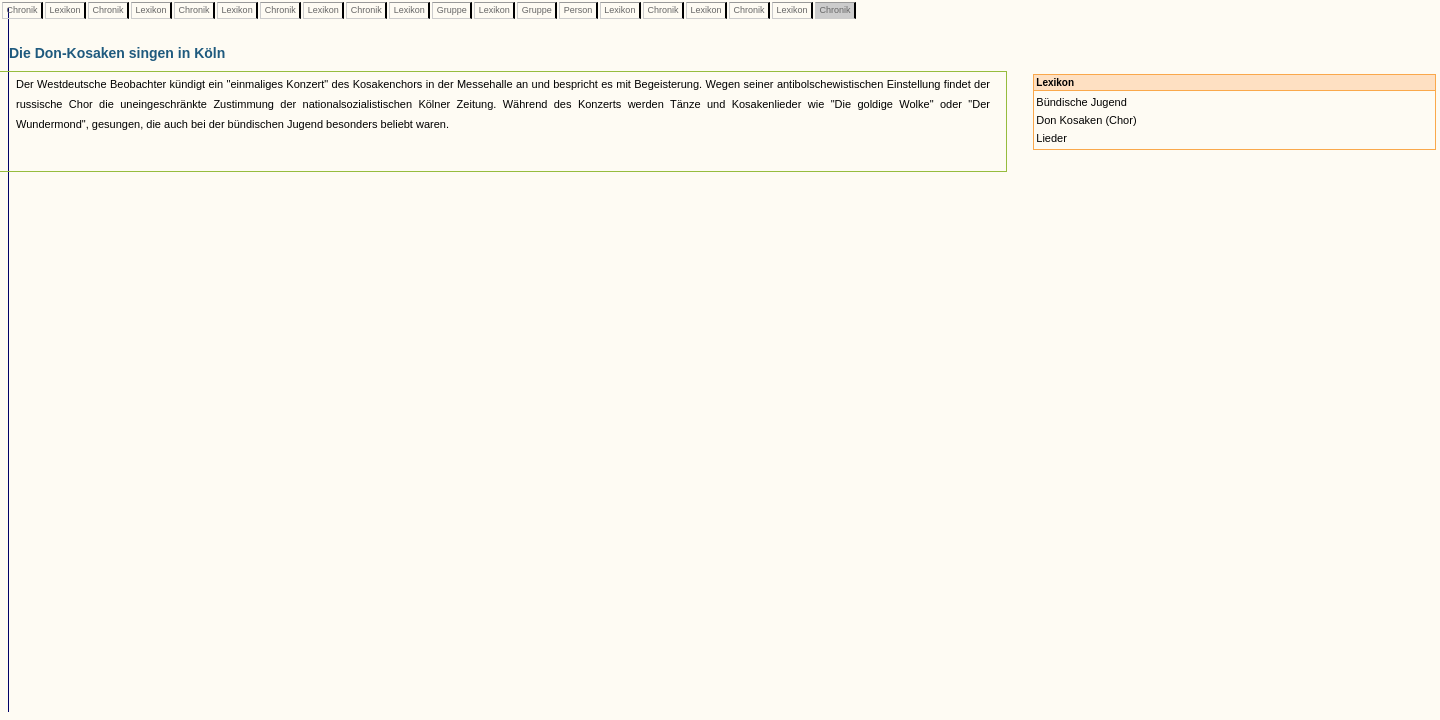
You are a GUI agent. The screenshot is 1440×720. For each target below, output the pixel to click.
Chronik (22, 10)
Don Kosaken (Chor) (1086, 120)
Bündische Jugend (1081, 102)
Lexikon (65, 10)
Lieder (1051, 138)
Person (578, 10)
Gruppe (451, 10)
